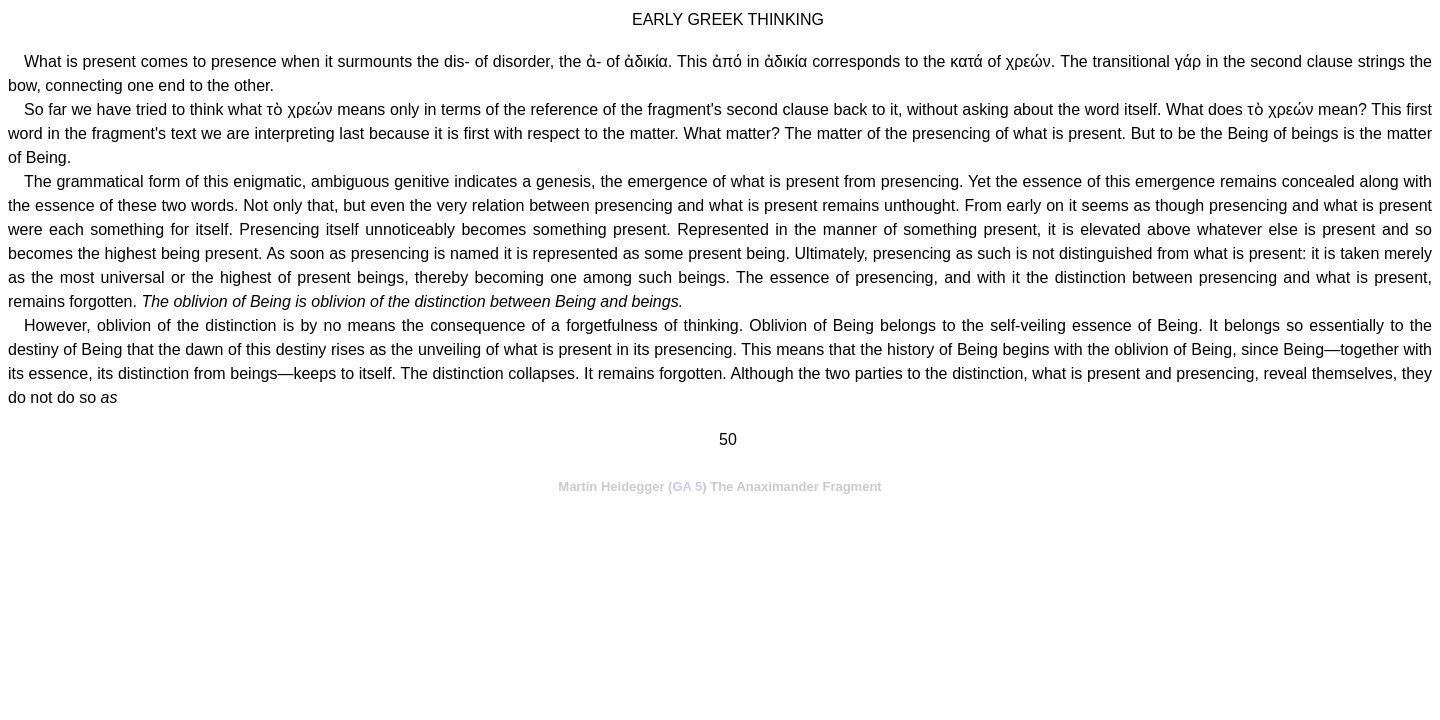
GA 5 (687, 486)
